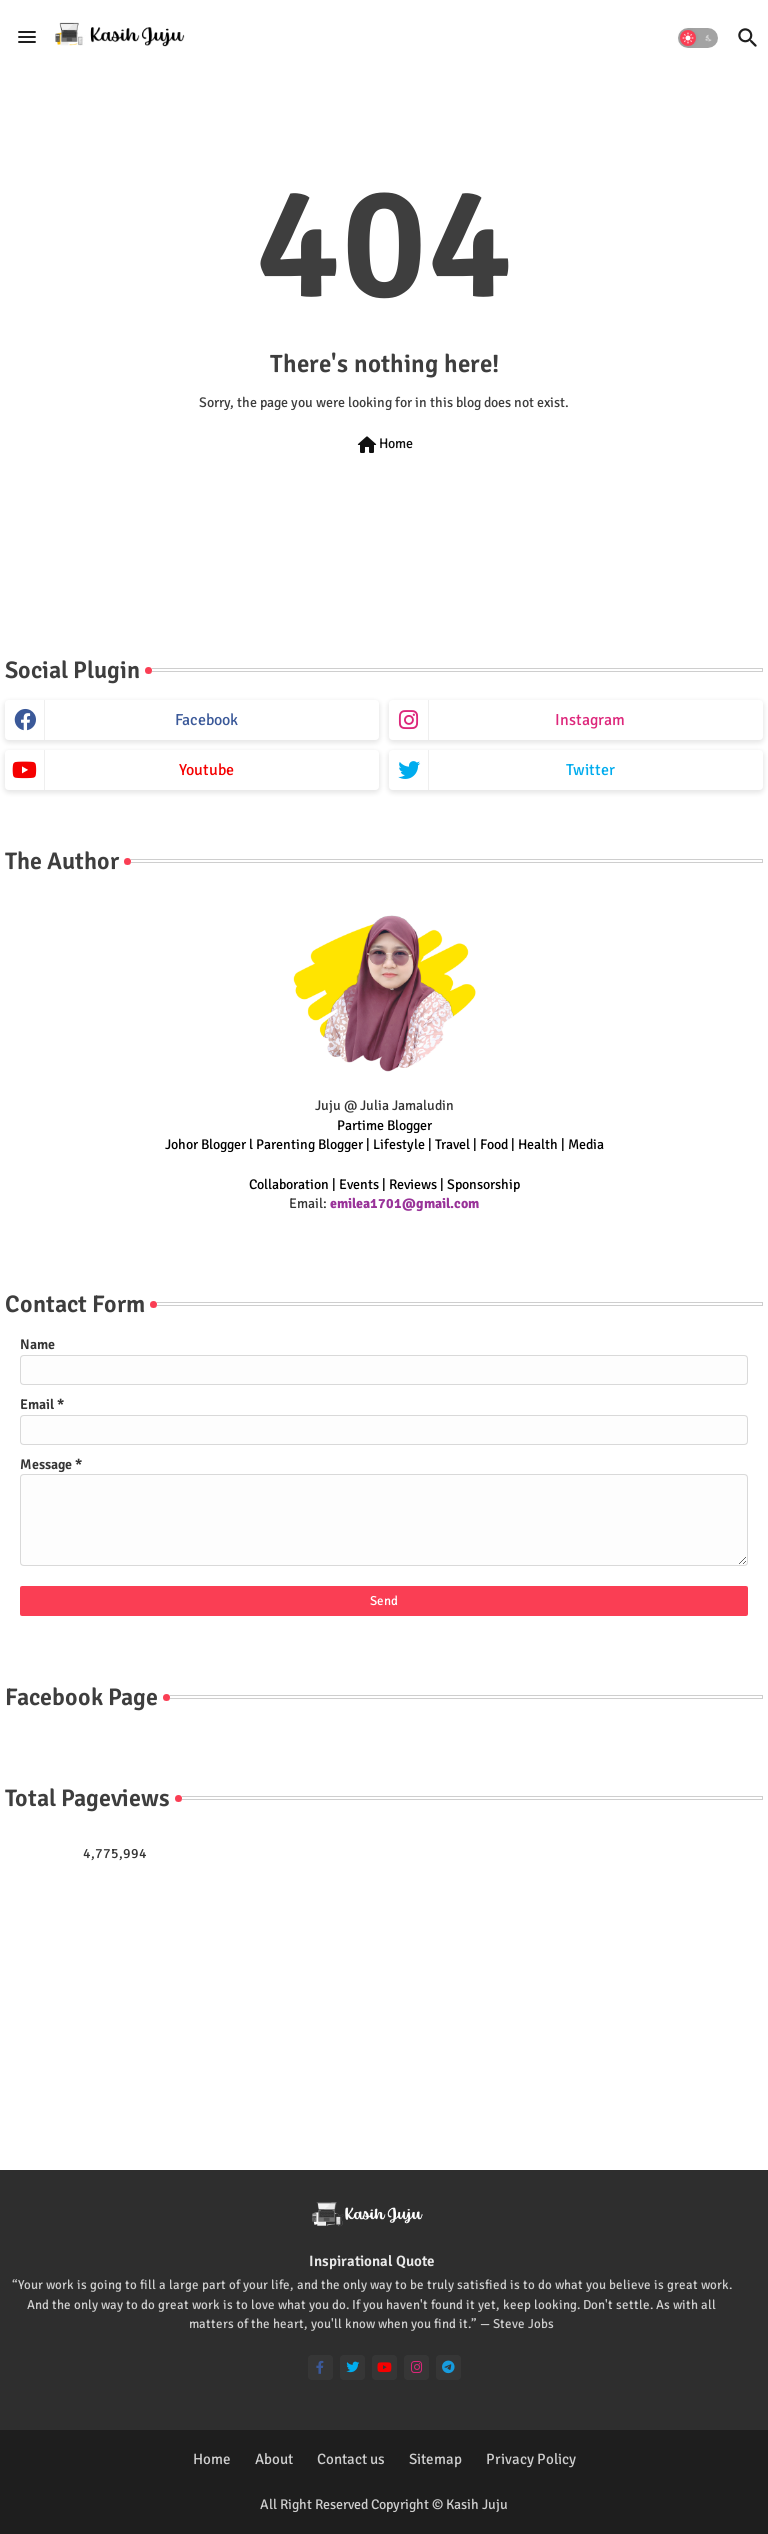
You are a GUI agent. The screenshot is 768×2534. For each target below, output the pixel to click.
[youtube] (384, 2367)
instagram (590, 720)
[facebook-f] (320, 2367)
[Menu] (27, 37)
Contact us (351, 2459)
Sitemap (435, 2459)
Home (384, 445)
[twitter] (352, 2367)
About (274, 2459)
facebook (206, 720)
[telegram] (448, 2367)
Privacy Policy (531, 2459)
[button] (698, 38)
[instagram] (416, 2367)
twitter (590, 770)
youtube (206, 770)
